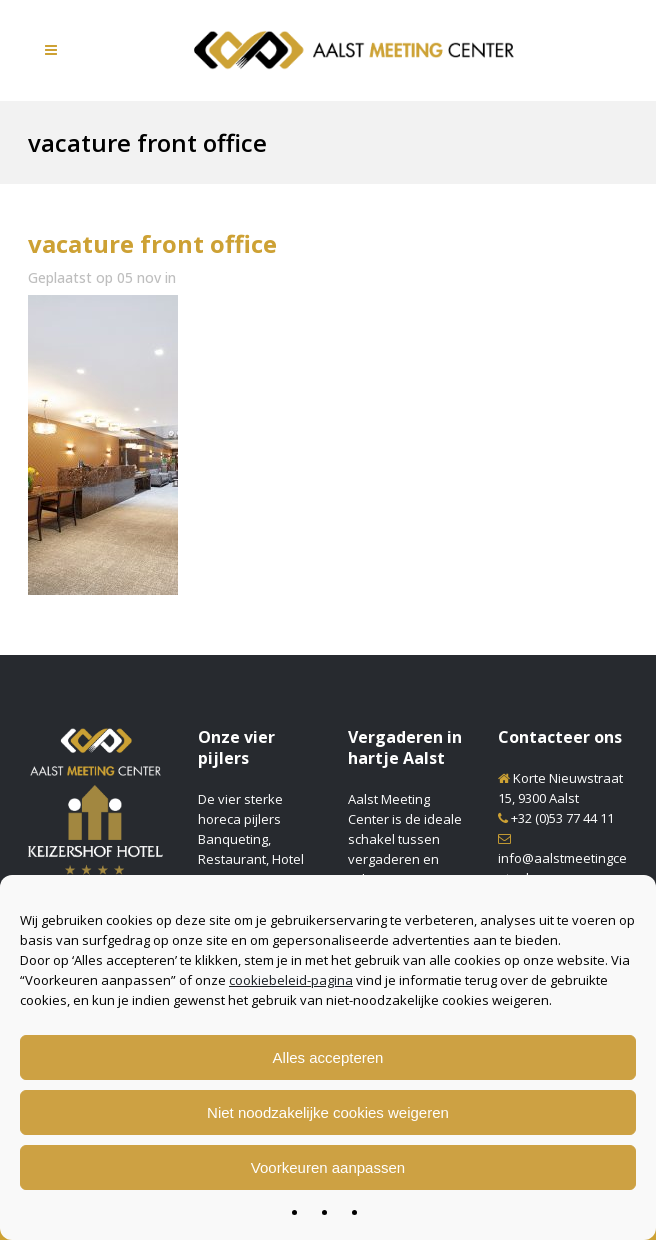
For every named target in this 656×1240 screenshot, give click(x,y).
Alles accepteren (328, 1057)
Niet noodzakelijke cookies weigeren (328, 1112)
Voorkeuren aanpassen (328, 1167)
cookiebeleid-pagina (291, 980)
